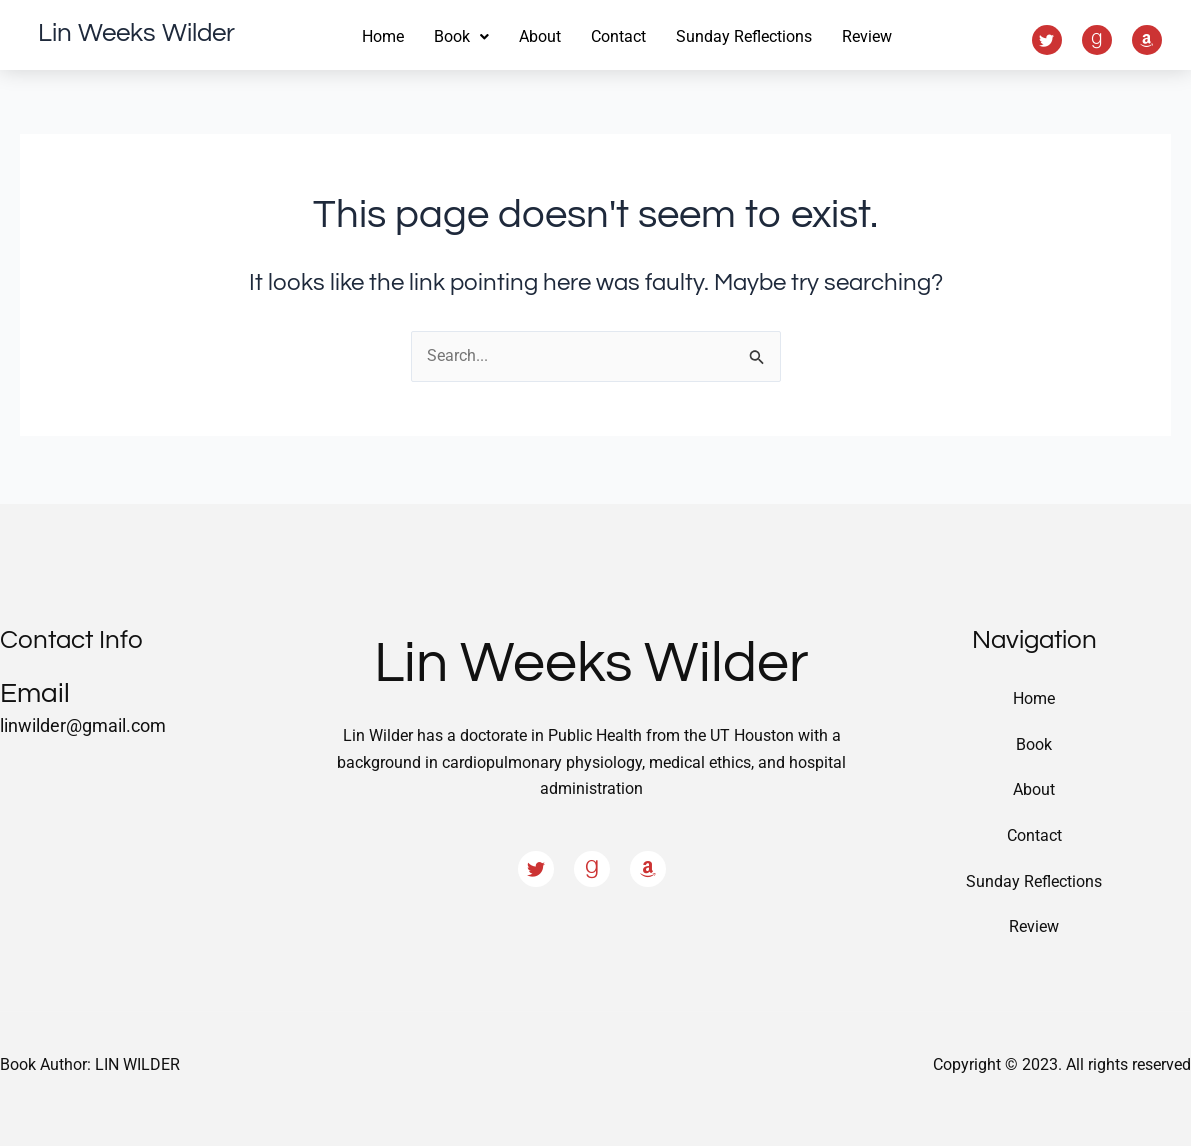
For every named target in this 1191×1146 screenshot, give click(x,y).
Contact (618, 36)
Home (383, 36)
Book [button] (461, 36)
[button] (461, 37)
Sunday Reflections (744, 36)
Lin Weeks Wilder (136, 33)
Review (867, 36)
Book (1034, 743)
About (540, 36)
